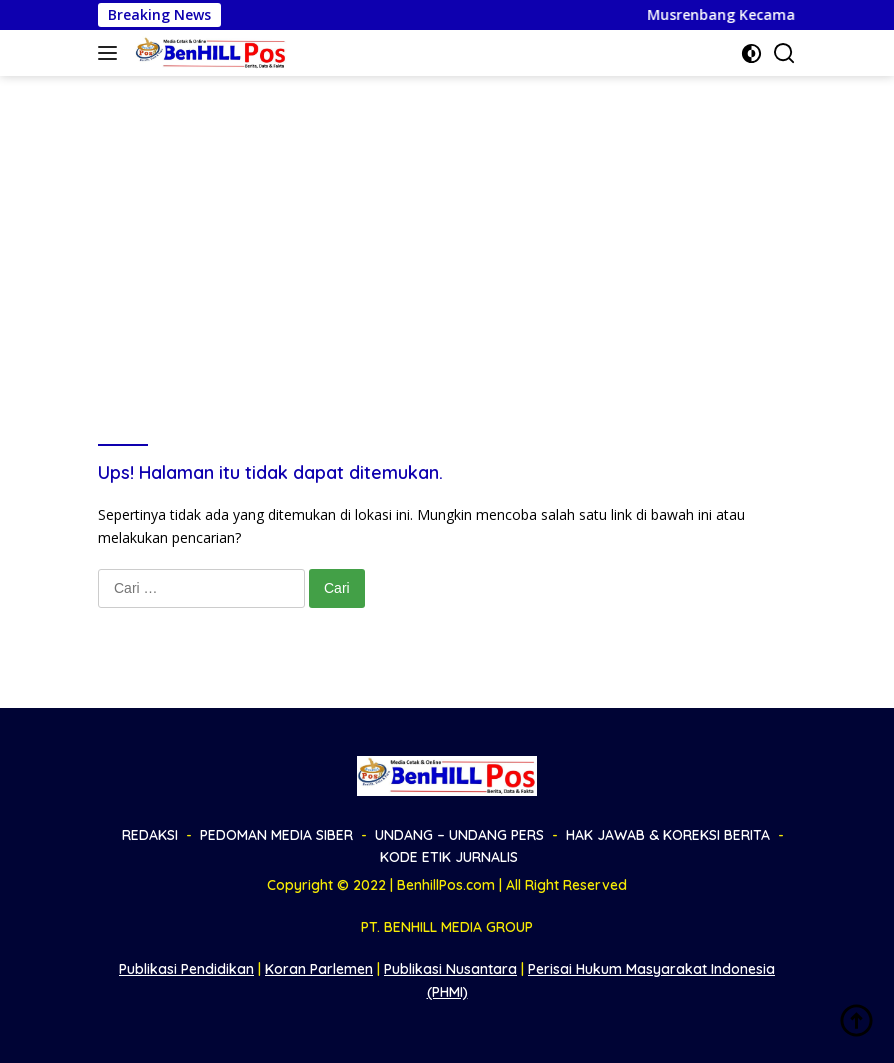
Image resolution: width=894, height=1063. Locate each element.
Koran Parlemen (319, 969)
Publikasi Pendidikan (186, 969)
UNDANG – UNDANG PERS (459, 835)
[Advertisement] (447, 226)
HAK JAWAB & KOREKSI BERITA (668, 835)
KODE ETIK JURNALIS (449, 857)
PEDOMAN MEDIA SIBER (276, 835)
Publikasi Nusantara (450, 969)
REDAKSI (150, 835)
